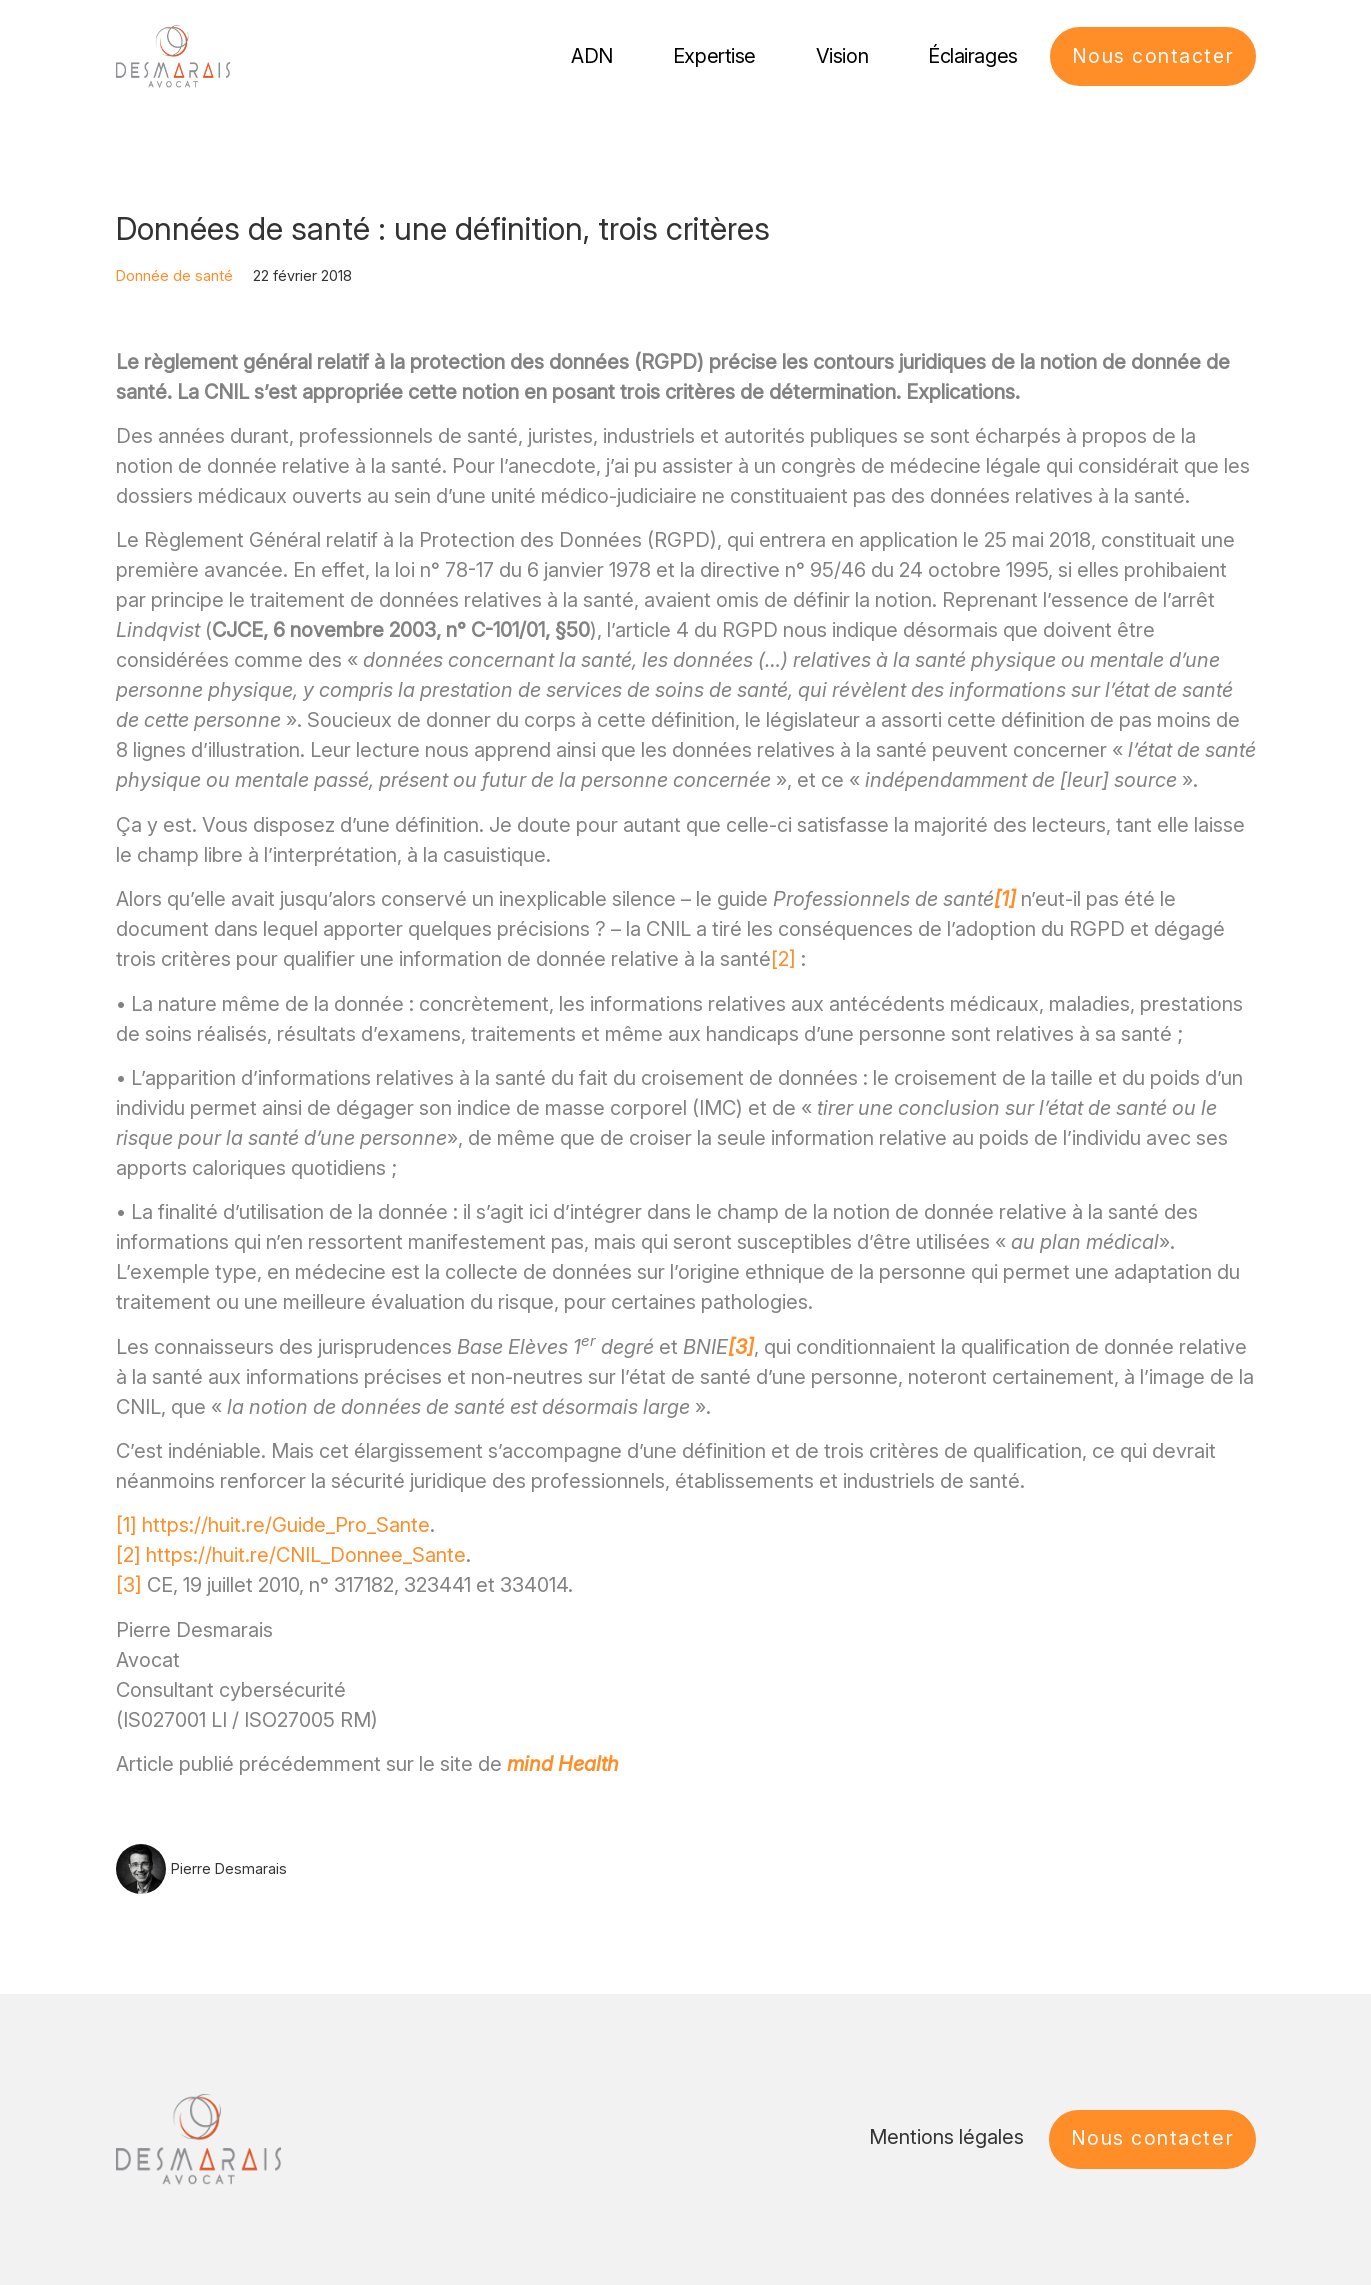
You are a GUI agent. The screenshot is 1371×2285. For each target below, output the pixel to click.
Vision (840, 56)
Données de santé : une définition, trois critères (443, 228)
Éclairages (971, 56)
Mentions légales (945, 2137)
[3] (129, 1585)
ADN (590, 56)
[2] (783, 959)
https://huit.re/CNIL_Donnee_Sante (306, 1555)
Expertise (712, 56)
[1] (126, 1525)
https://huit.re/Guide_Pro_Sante (286, 1525)
